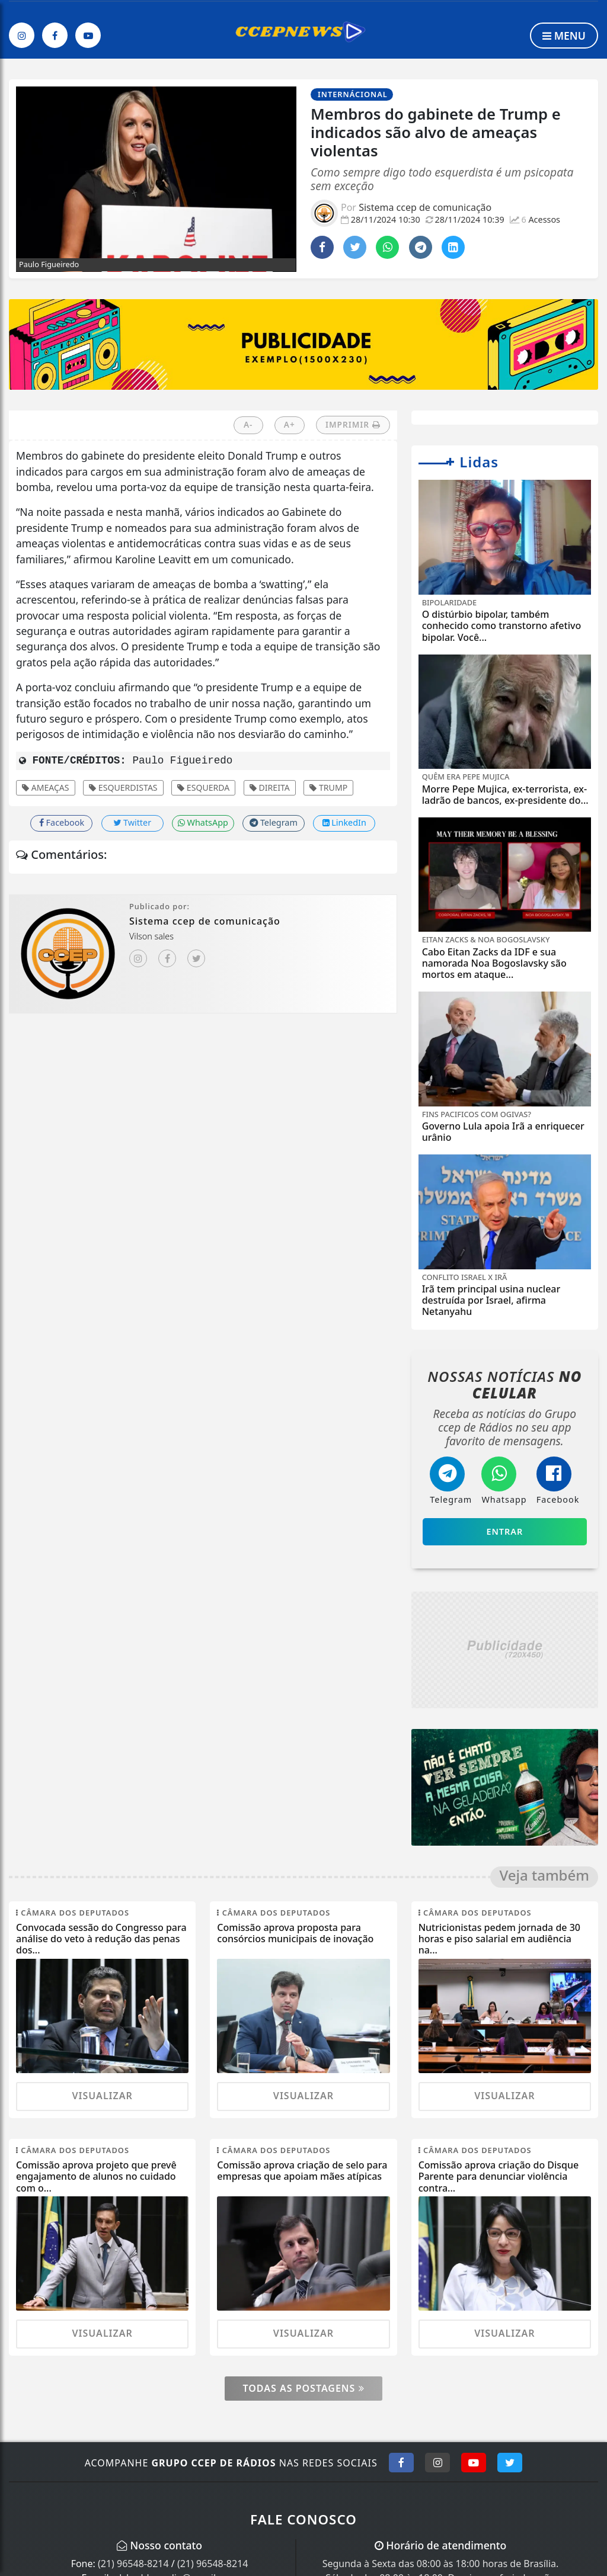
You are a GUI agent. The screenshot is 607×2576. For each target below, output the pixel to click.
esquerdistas (123, 787)
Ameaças (45, 787)
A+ (289, 424)
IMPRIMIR (353, 424)
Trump (328, 787)
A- (248, 424)
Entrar (504, 1531)
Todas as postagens (303, 2388)
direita (270, 787)
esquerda (203, 787)
